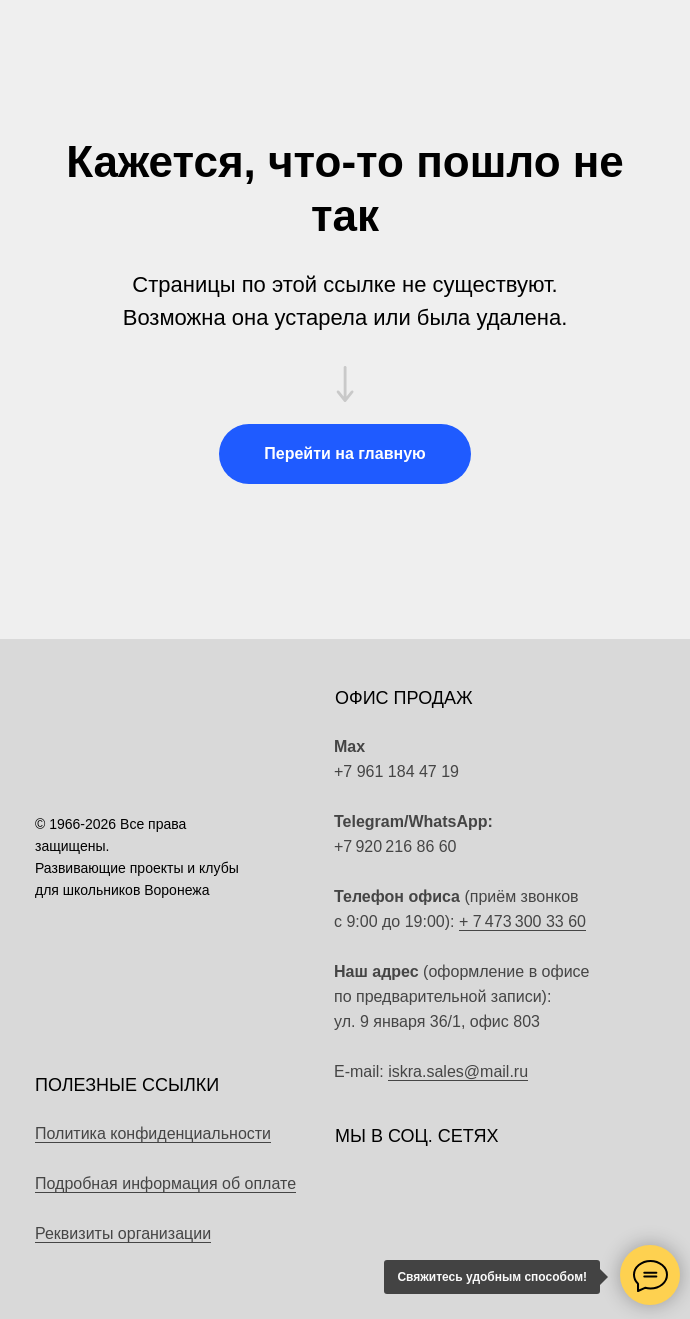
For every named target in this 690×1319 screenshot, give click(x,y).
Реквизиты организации (123, 1233)
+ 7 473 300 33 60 (522, 921)
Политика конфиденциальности (153, 1133)
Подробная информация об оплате (165, 1183)
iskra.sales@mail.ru (458, 1071)
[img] (579, 834)
